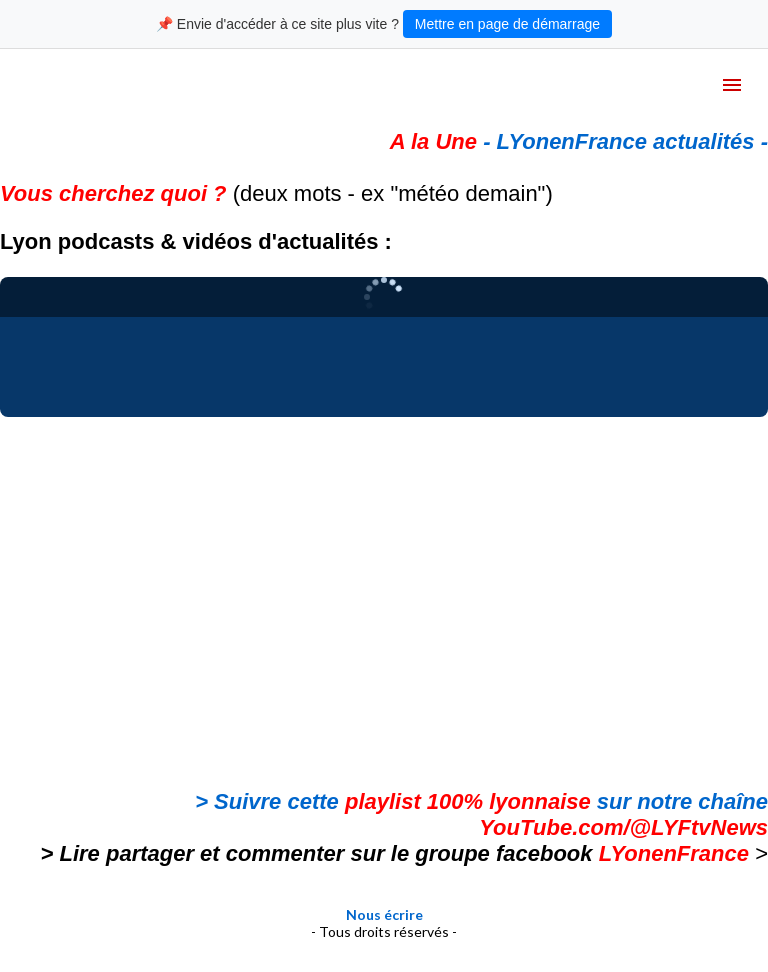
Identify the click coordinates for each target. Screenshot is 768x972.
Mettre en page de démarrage (507, 24)
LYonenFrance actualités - (632, 141)
